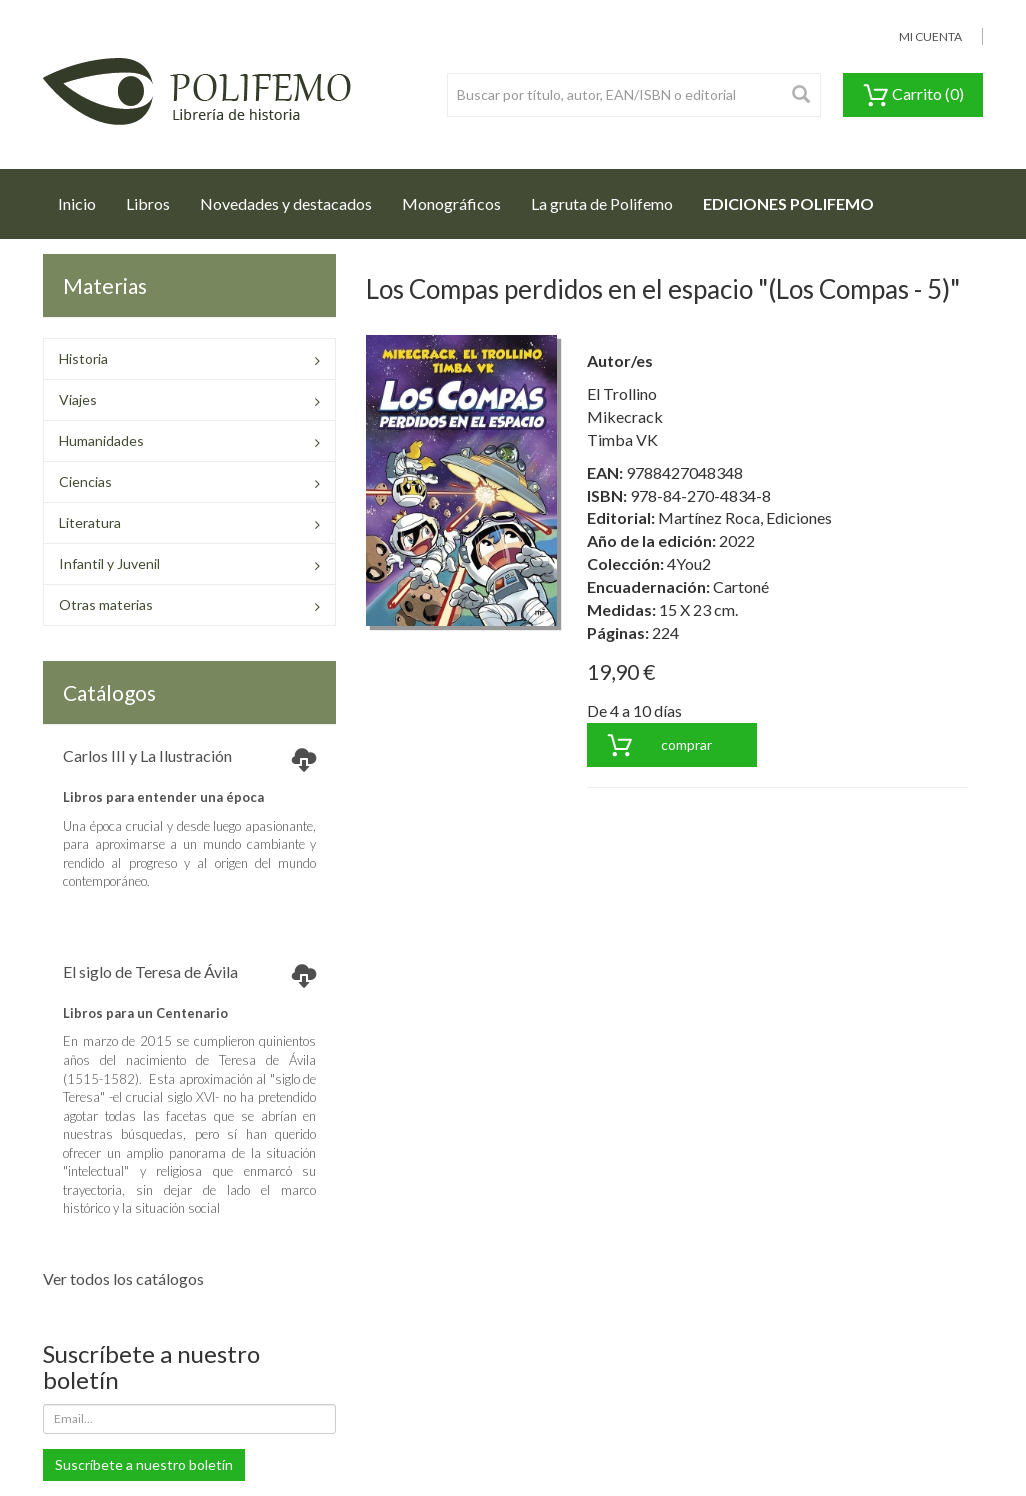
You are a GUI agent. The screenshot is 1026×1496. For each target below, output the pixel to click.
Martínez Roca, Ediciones (745, 517)
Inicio (84, 198)
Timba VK (622, 439)
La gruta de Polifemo (602, 203)
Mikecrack (625, 416)
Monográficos (451, 203)
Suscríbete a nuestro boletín (144, 1464)
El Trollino (622, 393)
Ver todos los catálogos (123, 1278)
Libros (148, 203)
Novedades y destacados (286, 203)
